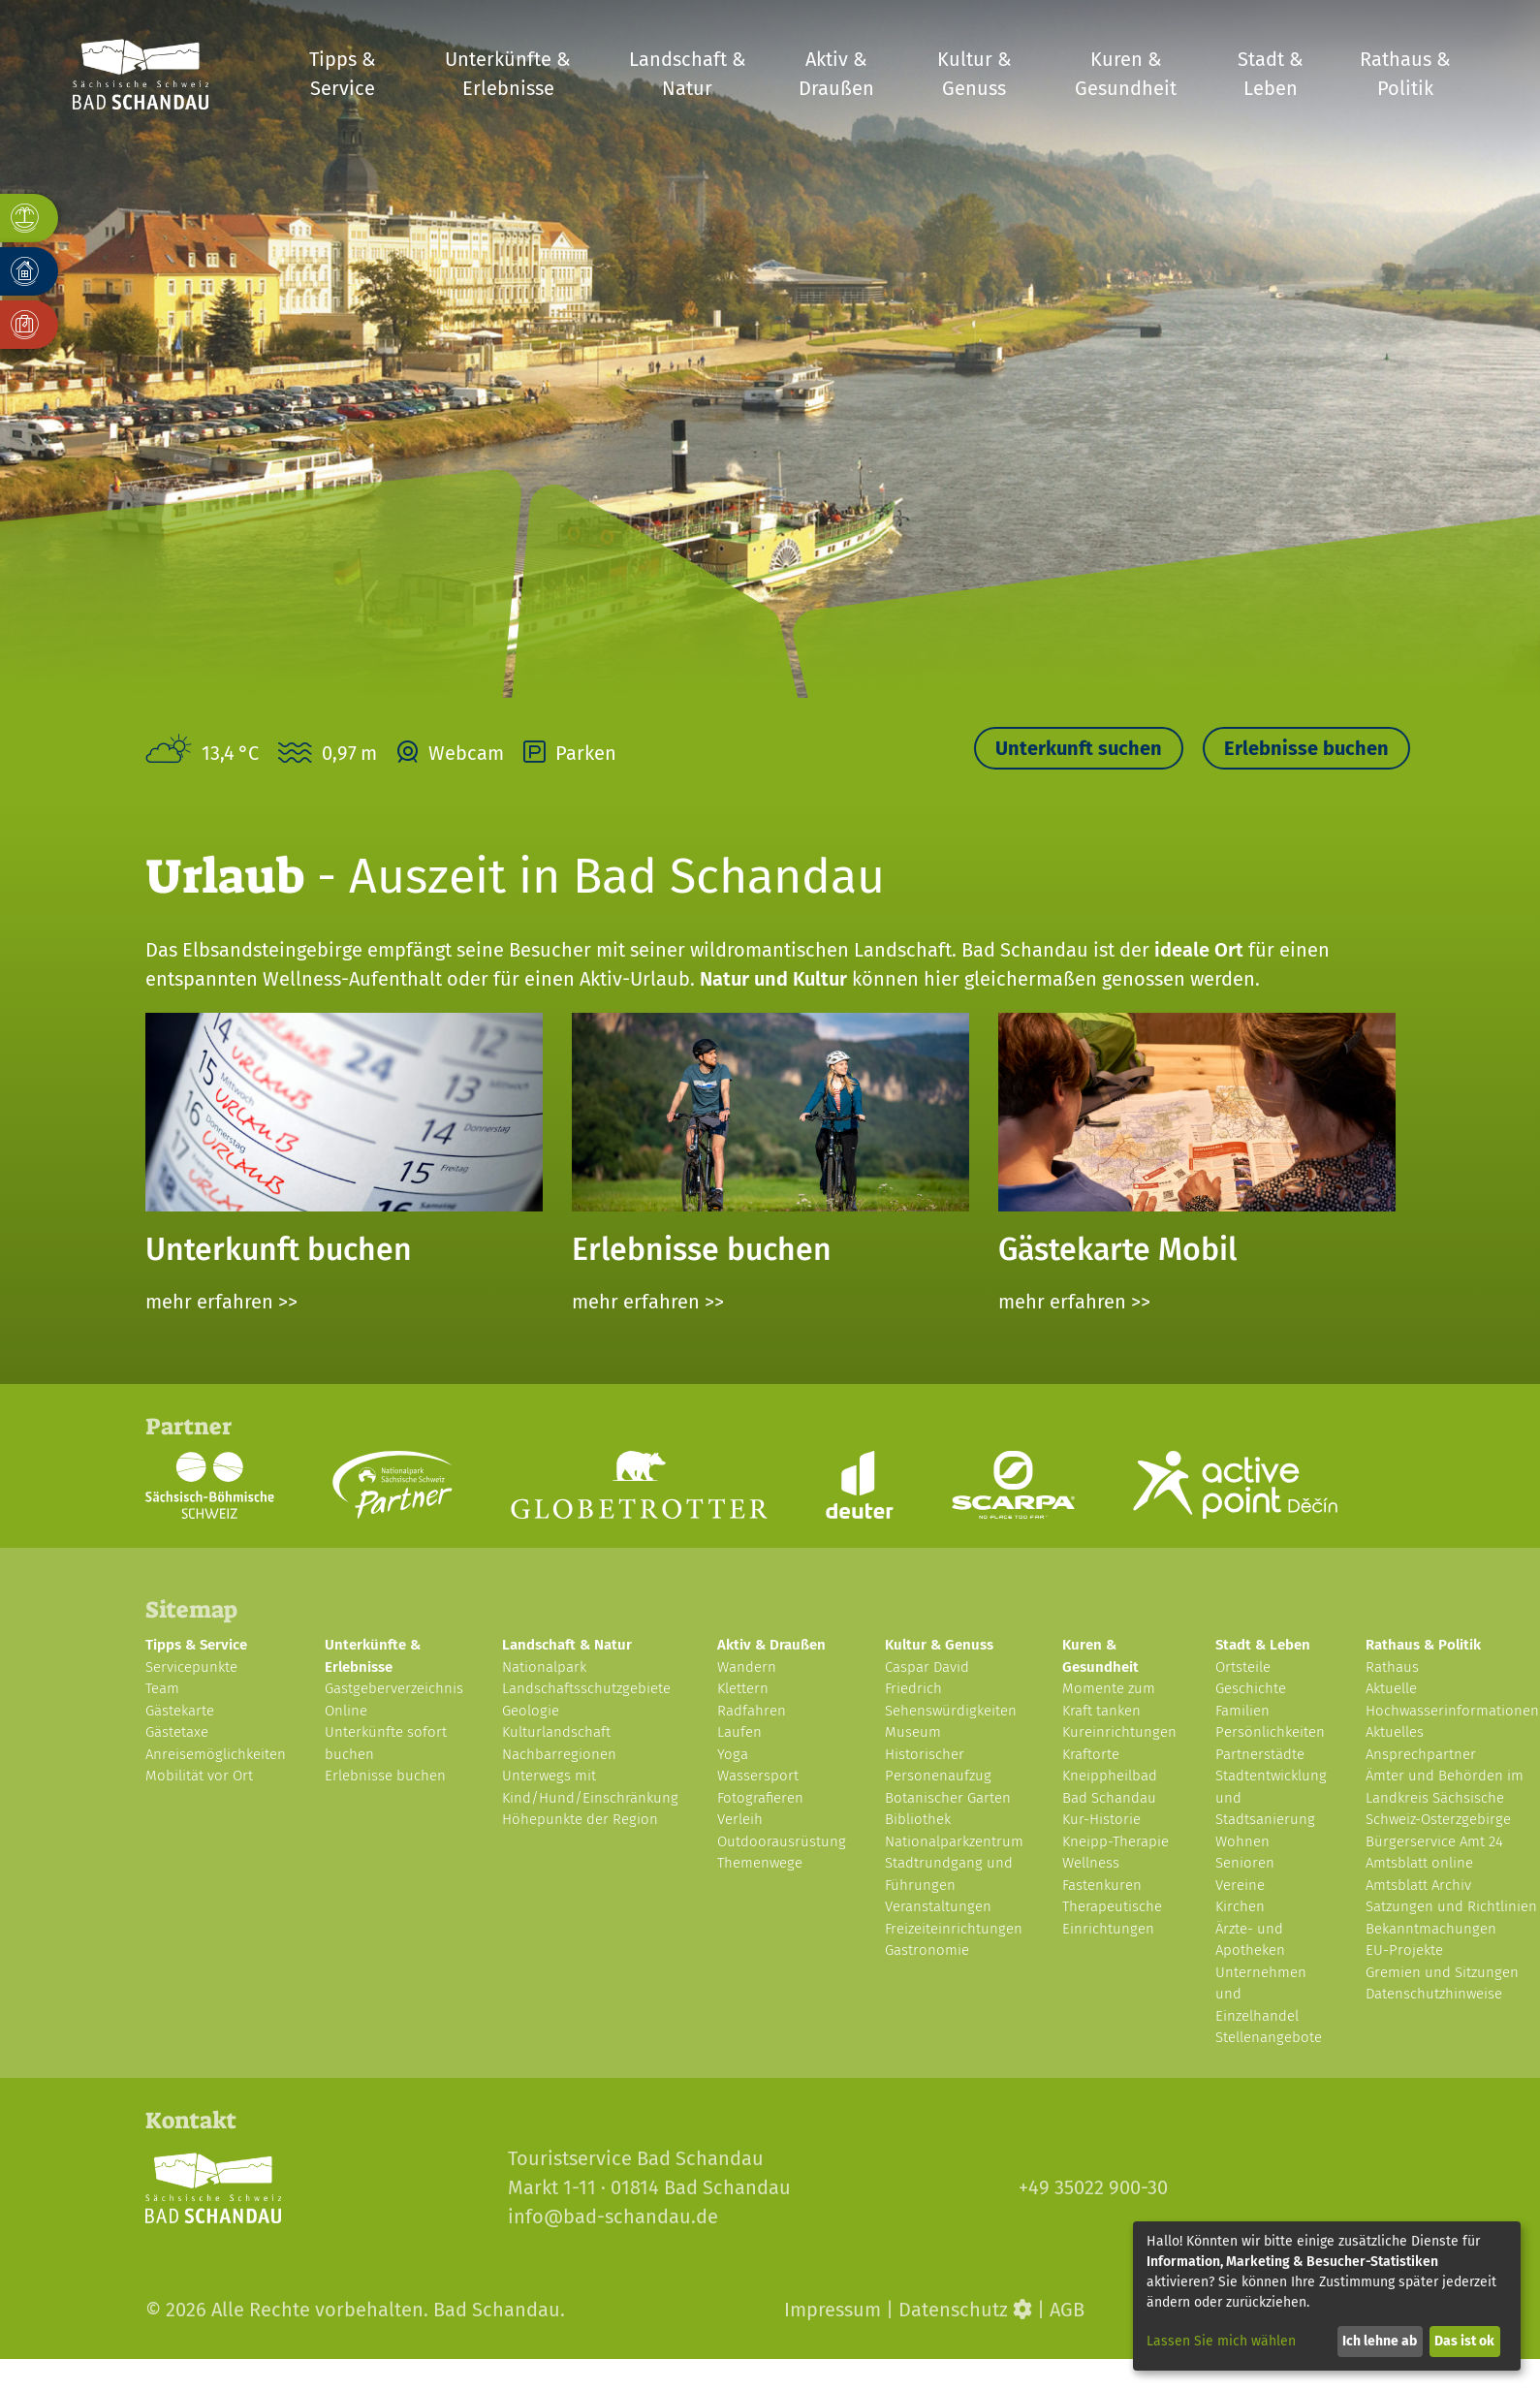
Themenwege (759, 1862)
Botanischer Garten (948, 1798)
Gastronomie (927, 1950)
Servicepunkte (191, 1667)
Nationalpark (544, 1667)
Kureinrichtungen (1119, 1732)
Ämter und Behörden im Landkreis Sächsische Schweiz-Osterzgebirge (1445, 1797)
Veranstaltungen (938, 1906)
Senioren (1244, 1862)
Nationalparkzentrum (954, 1841)
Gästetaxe (176, 1732)
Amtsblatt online (1419, 1862)
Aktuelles (1395, 1732)
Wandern (746, 1667)
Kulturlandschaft (556, 1732)
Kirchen (1240, 1906)
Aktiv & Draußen (836, 73)
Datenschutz (953, 2309)
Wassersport (758, 1775)
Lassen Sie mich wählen (1221, 2341)
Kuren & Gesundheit (1126, 73)
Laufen (739, 1732)
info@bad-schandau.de (613, 2216)
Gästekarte (179, 1710)
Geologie (530, 1710)
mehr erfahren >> (221, 1301)
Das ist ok (1464, 2341)
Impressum (832, 2309)
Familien (1242, 1710)
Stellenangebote (1268, 2037)
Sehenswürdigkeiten (951, 1710)
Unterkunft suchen (1078, 748)
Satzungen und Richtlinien (1451, 1906)
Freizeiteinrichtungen (953, 1928)
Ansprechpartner (1421, 1754)
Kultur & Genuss (974, 73)
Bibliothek (918, 1819)
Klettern (743, 1688)
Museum (913, 1732)
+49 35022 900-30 (1093, 2187)
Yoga (732, 1754)
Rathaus (1392, 1667)
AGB (1067, 2309)
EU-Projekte (1404, 1950)
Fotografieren (760, 1798)
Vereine (1240, 1885)
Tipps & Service (342, 73)
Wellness (1090, 1862)
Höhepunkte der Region (580, 1819)
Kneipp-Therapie (1115, 1841)
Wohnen (1242, 1841)
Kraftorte (1090, 1754)
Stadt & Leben (1271, 73)
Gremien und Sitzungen (1442, 1972)
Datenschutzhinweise (1434, 1993)
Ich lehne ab (1379, 2341)
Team (162, 1688)
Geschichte (1250, 1688)
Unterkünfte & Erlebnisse (508, 73)
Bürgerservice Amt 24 (1434, 1841)
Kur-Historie (1101, 1819)
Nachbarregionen (559, 1754)
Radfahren (751, 1710)
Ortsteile (1243, 1667)
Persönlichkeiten (1270, 1732)
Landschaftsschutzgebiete (586, 1688)
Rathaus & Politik (1405, 73)
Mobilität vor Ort (199, 1775)
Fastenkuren (1102, 1885)
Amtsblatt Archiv (1418, 1885)
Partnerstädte (1259, 1754)
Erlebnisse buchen (1306, 748)
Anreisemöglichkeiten (215, 1754)
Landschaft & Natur (687, 73)
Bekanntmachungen (1431, 1928)
